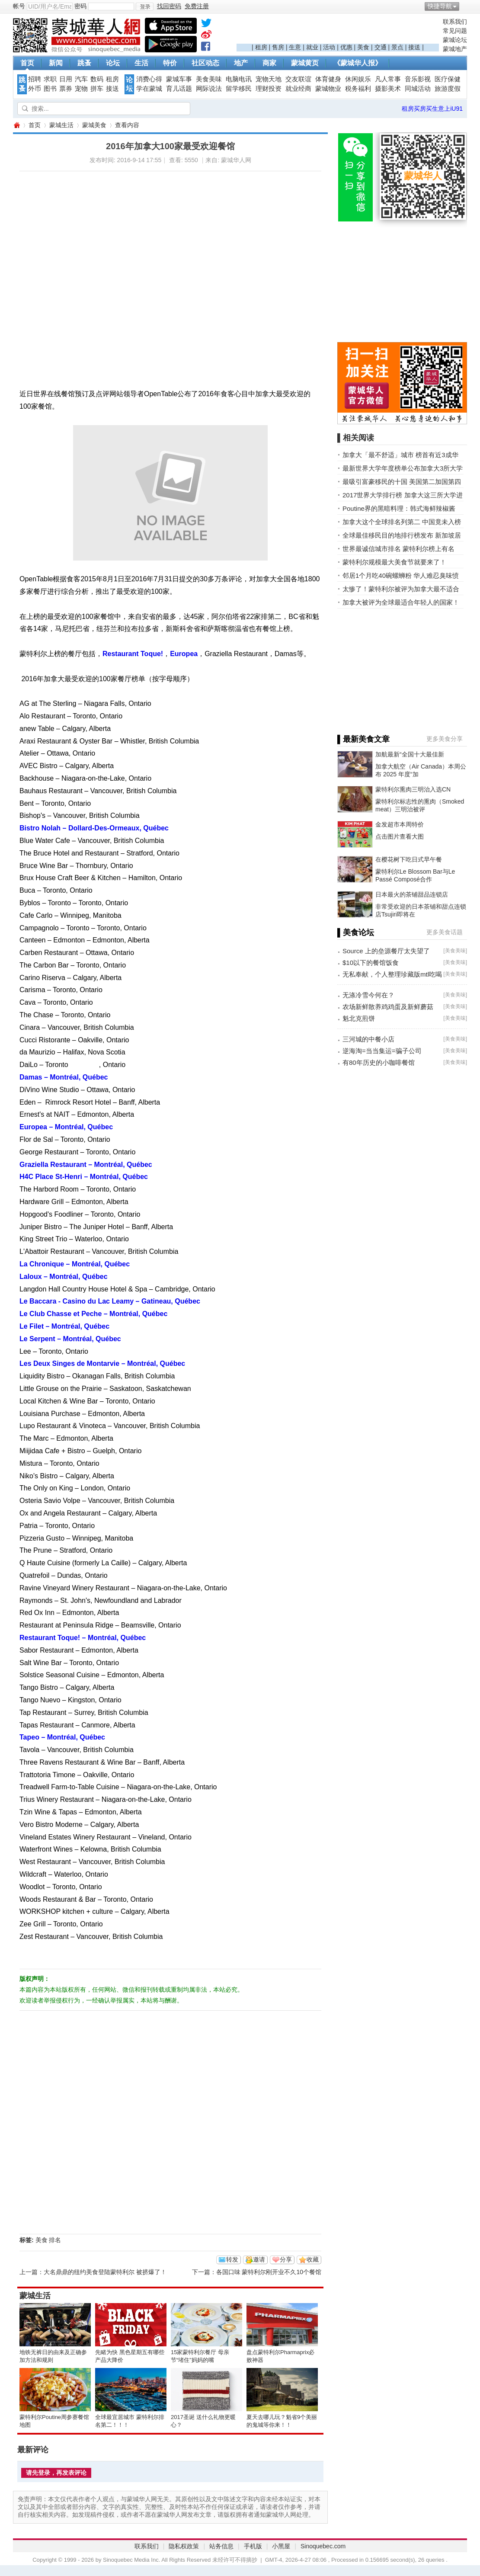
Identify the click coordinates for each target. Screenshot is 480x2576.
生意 (295, 47)
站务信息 (221, 2546)
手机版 (253, 2546)
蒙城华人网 (16, 125)
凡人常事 (388, 79)
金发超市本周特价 (399, 824)
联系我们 (455, 21)
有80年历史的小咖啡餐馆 (378, 1062)
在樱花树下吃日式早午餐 (408, 859)
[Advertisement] (338, 31)
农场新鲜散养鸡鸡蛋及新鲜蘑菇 (387, 1006)
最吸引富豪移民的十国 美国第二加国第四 (401, 481)
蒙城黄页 (305, 63)
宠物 (81, 88)
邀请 (259, 2259)
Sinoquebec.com (323, 2546)
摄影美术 (388, 88)
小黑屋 (281, 2546)
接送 (414, 47)
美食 (363, 47)
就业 (312, 47)
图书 (50, 88)
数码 (96, 79)
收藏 (313, 2259)
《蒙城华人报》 (357, 63)
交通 (380, 47)
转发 (232, 2259)
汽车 (81, 79)
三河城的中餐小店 (368, 1039)
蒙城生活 (61, 125)
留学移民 (239, 88)
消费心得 (149, 79)
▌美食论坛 (355, 932)
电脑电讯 (239, 79)
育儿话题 (179, 88)
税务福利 (358, 88)
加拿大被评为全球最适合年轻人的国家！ (400, 602)
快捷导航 (440, 6)
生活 (141, 63)
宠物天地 (269, 79)
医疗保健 (448, 79)
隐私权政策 (184, 2546)
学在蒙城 (149, 88)
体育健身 (328, 79)
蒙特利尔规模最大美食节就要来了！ (394, 562)
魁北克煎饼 (358, 1018)
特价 (170, 63)
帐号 (19, 6)
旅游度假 (448, 88)
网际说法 (209, 88)
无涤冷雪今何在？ (368, 995)
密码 (80, 6)
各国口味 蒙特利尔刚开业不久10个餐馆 (268, 2271)
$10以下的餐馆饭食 (370, 962)
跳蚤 (84, 63)
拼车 (96, 88)
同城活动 (418, 88)
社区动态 (205, 63)
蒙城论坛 (455, 39)
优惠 (346, 47)
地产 (241, 63)
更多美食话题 (444, 932)
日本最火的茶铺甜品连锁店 (411, 894)
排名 (55, 2239)
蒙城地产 (455, 48)
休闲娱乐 (358, 79)
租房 (261, 47)
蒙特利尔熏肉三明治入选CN (413, 789)
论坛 (113, 63)
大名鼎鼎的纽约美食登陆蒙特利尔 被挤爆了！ (105, 2271)
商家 (269, 63)
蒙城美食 (94, 125)
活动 (329, 47)
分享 (286, 2259)
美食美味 (209, 79)
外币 (34, 88)
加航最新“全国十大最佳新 (409, 754)
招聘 (34, 79)
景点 (397, 47)
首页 (27, 63)
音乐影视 (418, 79)
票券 (65, 88)
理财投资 (269, 88)
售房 (278, 47)
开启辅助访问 (465, 6)
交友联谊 (298, 79)
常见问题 (455, 30)
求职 (50, 79)
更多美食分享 (444, 738)
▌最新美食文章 (363, 739)
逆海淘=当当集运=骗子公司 (382, 1050)
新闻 (56, 63)
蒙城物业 (328, 88)
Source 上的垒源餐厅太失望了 (386, 951)
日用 (65, 79)
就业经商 (298, 88)
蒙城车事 (179, 79)
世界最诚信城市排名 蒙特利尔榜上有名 (398, 548)
